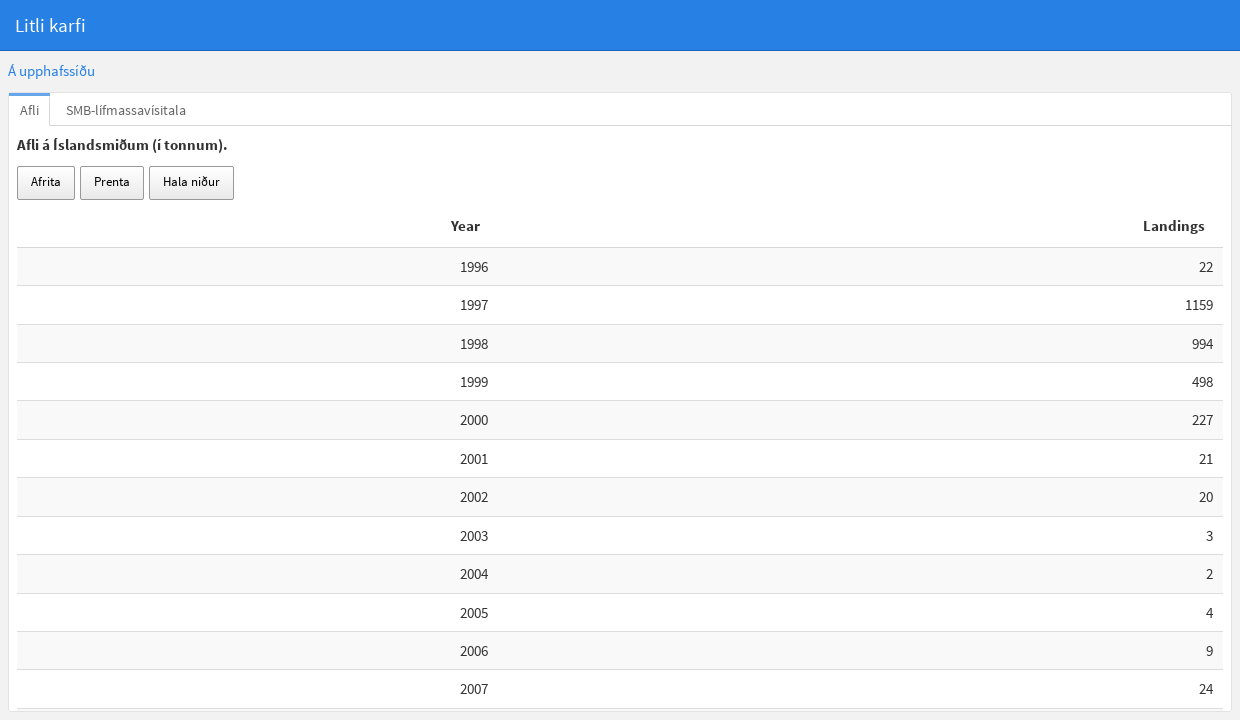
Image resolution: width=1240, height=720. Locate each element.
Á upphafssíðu (51, 70)
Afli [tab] (29, 110)
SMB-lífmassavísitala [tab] (126, 110)
